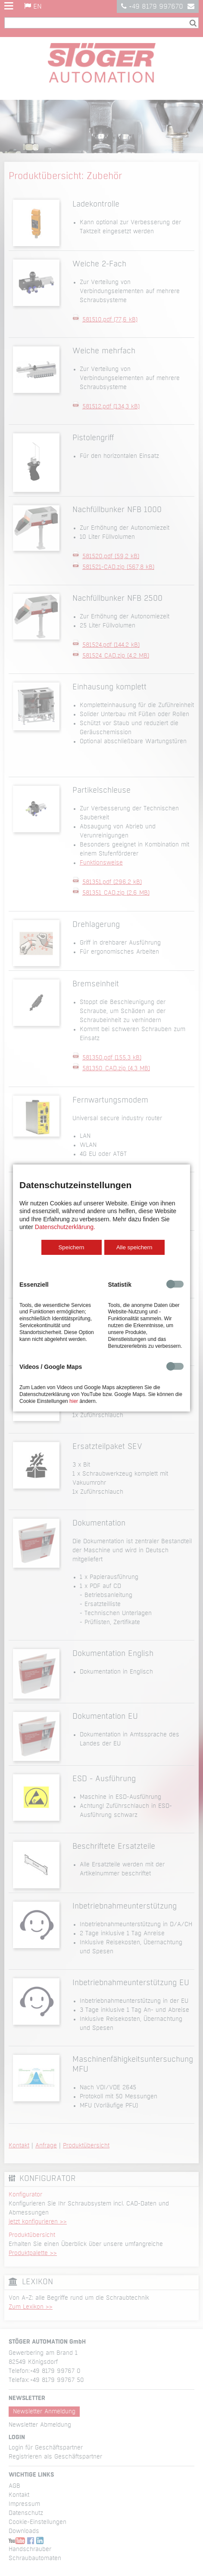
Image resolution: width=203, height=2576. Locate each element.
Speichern (71, 1247)
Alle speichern (134, 1247)
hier (73, 1401)
